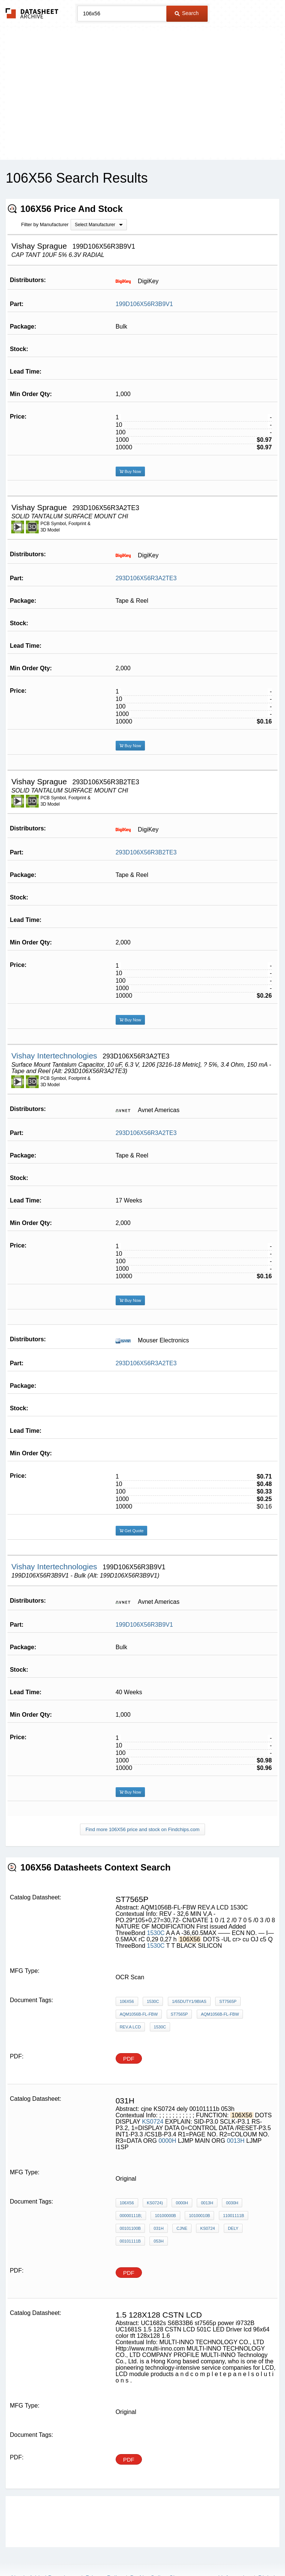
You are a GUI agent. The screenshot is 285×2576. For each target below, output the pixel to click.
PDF (128, 2058)
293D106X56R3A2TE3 (146, 578)
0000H (167, 2141)
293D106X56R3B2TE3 (146, 852)
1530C (155, 1933)
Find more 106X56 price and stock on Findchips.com (143, 1829)
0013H (235, 2141)
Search (187, 13)
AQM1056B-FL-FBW (139, 2014)
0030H (232, 2203)
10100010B (199, 2215)
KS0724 (153, 2121)
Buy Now (130, 471)
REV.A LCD (130, 2027)
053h (158, 2241)
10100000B (165, 2215)
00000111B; (131, 2215)
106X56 (127, 2001)
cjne (181, 2228)
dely (233, 2228)
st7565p (179, 2014)
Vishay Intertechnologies (55, 1055)
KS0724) (155, 2203)
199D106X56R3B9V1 (144, 304)
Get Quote (131, 1530)
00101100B (130, 2228)
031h (158, 2228)
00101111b (130, 2241)
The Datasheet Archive (32, 13)
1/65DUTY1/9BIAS (189, 2001)
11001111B (233, 2215)
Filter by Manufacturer (44, 224)
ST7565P (228, 2001)
